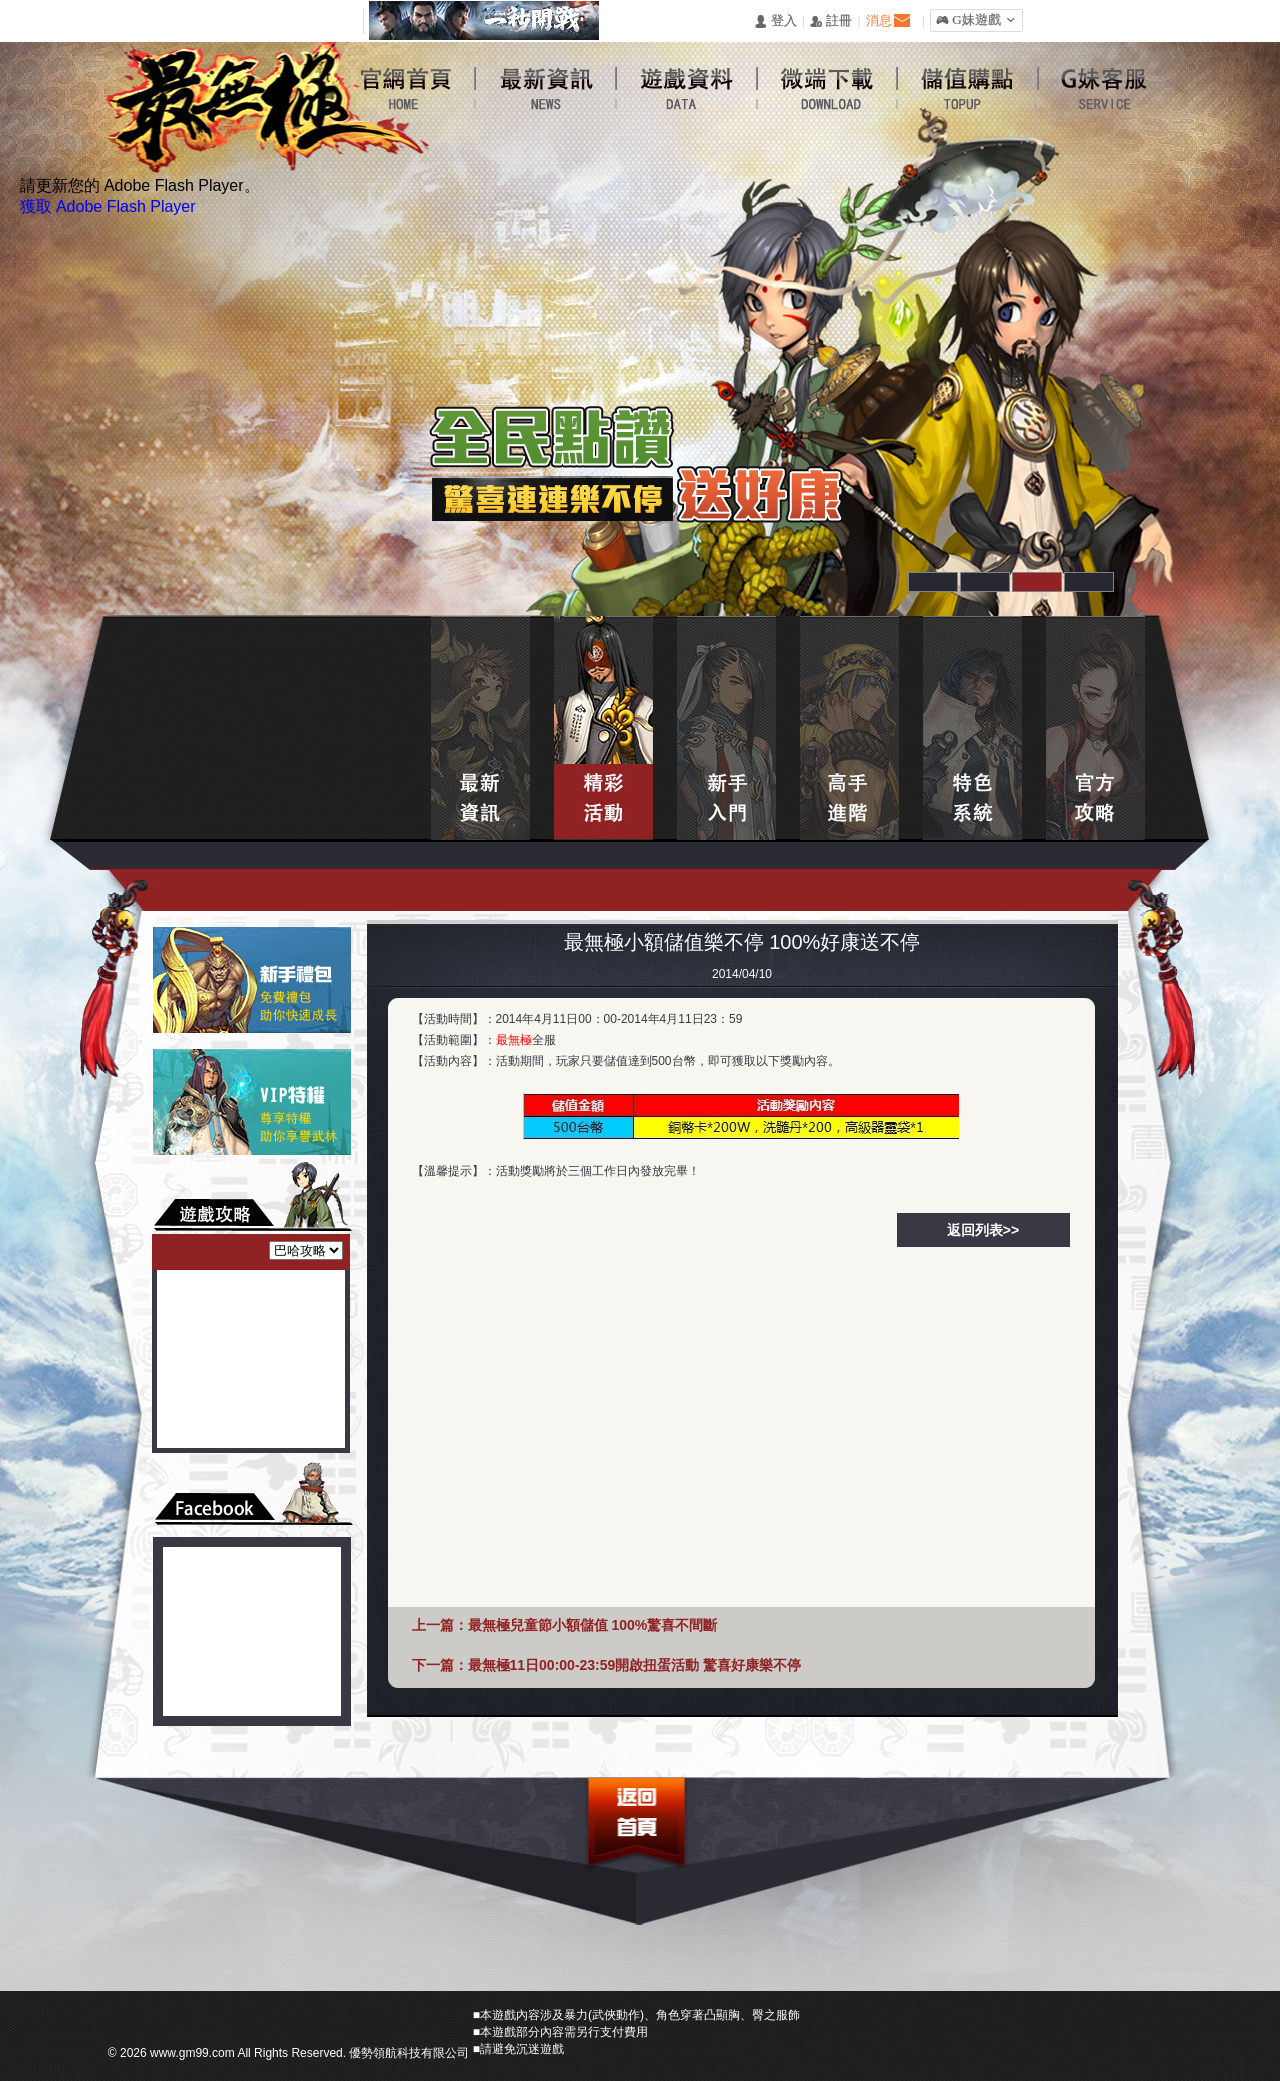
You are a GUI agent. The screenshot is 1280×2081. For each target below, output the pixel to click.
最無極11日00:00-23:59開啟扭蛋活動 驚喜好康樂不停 (635, 1665)
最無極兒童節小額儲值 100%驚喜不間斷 (593, 1625)
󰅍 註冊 (831, 21)
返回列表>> (983, 1230)
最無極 (514, 1040)
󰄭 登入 (775, 21)
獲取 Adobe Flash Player (108, 206)
